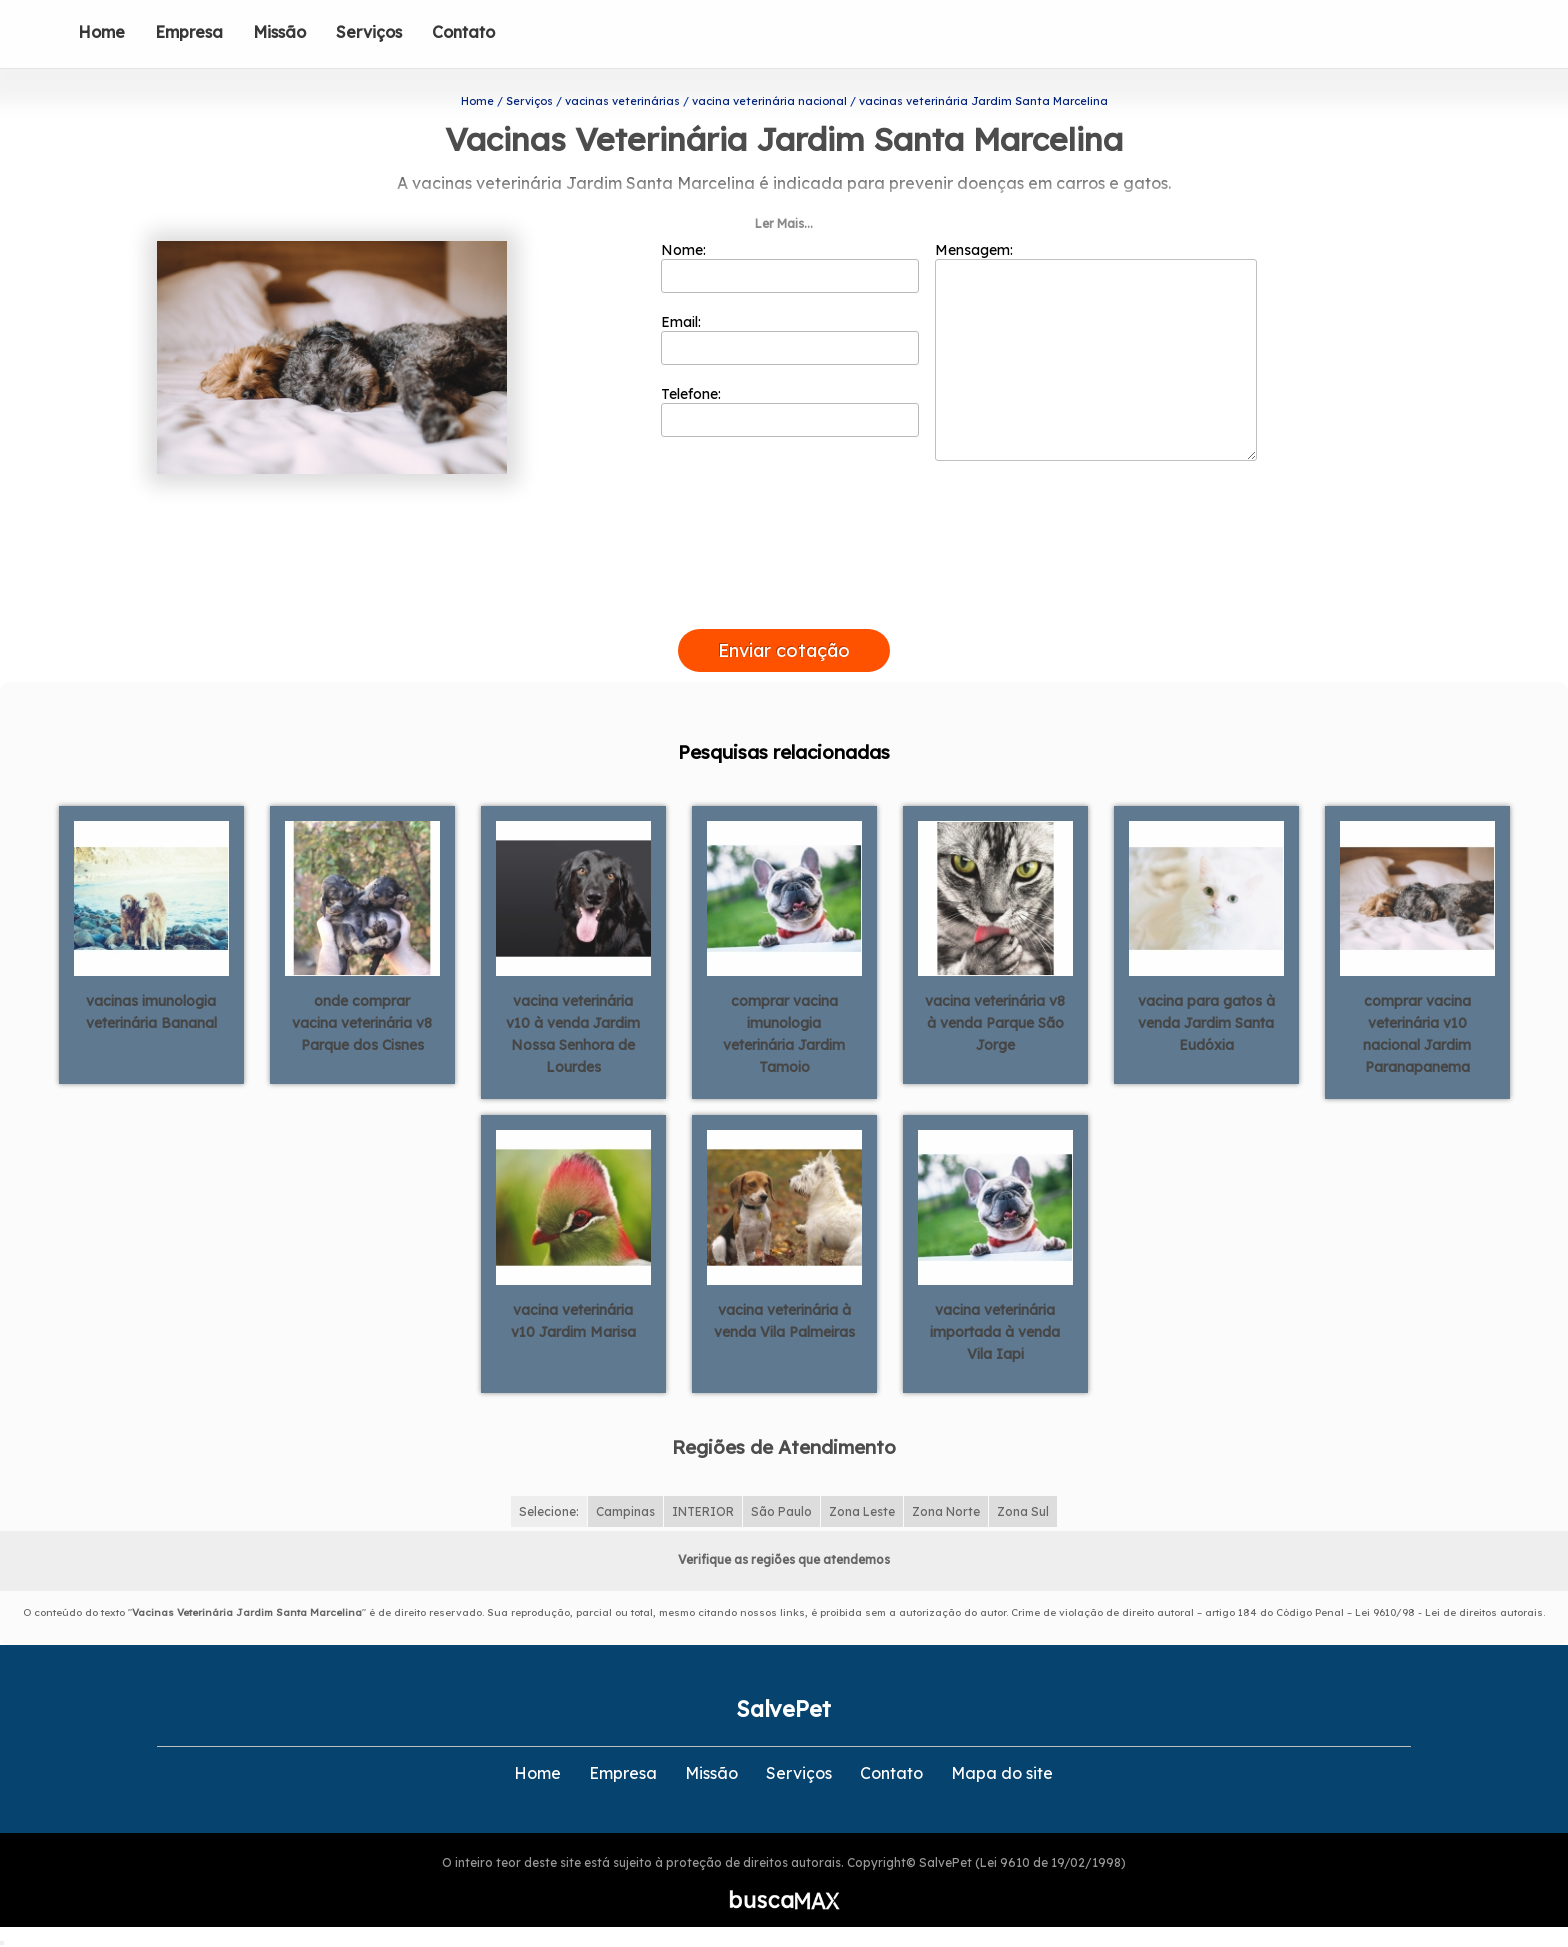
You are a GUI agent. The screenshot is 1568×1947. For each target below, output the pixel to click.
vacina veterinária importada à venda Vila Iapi (995, 1332)
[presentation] (784, 606)
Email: (790, 339)
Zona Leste (862, 1511)
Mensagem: (1096, 351)
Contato (463, 32)
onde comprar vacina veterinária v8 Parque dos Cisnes (362, 1023)
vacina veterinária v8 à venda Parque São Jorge (995, 1023)
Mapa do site (1002, 1773)
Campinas (625, 1511)
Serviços (369, 32)
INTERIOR (703, 1511)
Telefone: (790, 411)
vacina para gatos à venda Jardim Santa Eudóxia (1206, 1023)
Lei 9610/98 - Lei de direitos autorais (1449, 1612)
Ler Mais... (784, 223)
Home (101, 32)
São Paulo (781, 1511)
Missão (279, 32)
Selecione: (549, 1511)
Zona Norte (946, 1511)
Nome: (790, 267)
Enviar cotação (784, 650)
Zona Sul (1023, 1511)
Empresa (189, 32)
